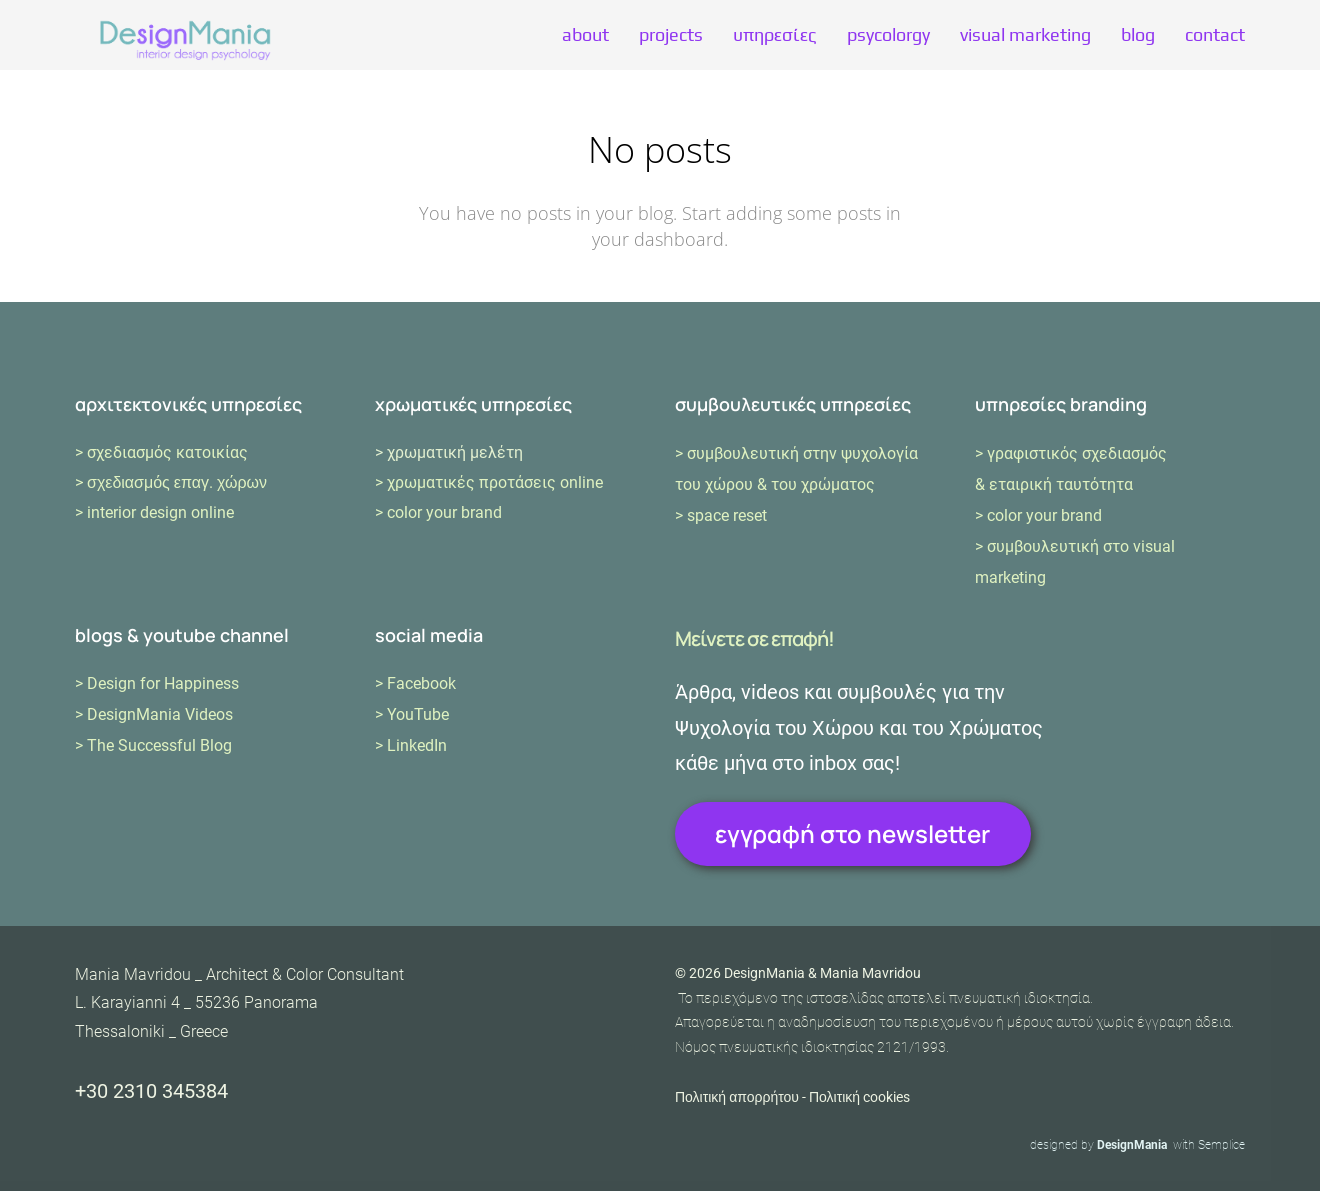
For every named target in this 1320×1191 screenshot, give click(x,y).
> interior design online (154, 512)
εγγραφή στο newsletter (852, 833)
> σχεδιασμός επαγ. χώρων (171, 482)
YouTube (418, 714)
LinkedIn (417, 745)
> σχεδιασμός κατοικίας (161, 452)
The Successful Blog (159, 745)
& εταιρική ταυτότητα (1054, 484)
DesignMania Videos (160, 714)
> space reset (721, 515)
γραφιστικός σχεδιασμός (1077, 453)
